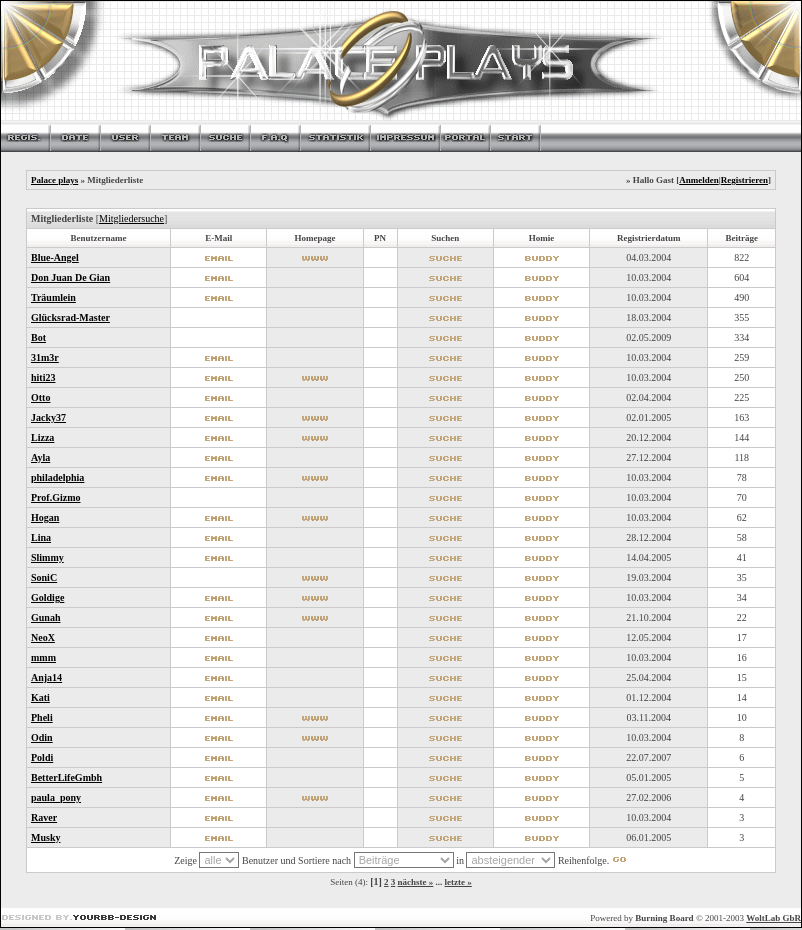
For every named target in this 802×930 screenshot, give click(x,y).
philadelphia (57, 477)
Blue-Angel (55, 257)
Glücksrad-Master (70, 317)
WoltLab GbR (773, 918)
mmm (43, 657)
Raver (44, 817)
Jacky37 (48, 417)
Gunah (45, 617)
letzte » (458, 882)
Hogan (45, 517)
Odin (42, 737)
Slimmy (47, 557)
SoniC (44, 577)
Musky (45, 837)
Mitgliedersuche (131, 218)
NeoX (43, 637)
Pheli (42, 717)
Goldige (47, 597)
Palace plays (54, 180)
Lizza (42, 437)
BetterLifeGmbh (66, 777)
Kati (40, 697)
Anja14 (46, 677)
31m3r (45, 357)
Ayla (40, 457)
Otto (40, 397)
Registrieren (744, 180)
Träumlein (53, 297)
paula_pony (56, 797)
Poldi (42, 757)
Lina (41, 537)
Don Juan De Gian (70, 277)
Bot (38, 337)
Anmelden (699, 180)
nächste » (416, 882)
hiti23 (43, 377)
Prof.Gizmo (56, 497)
